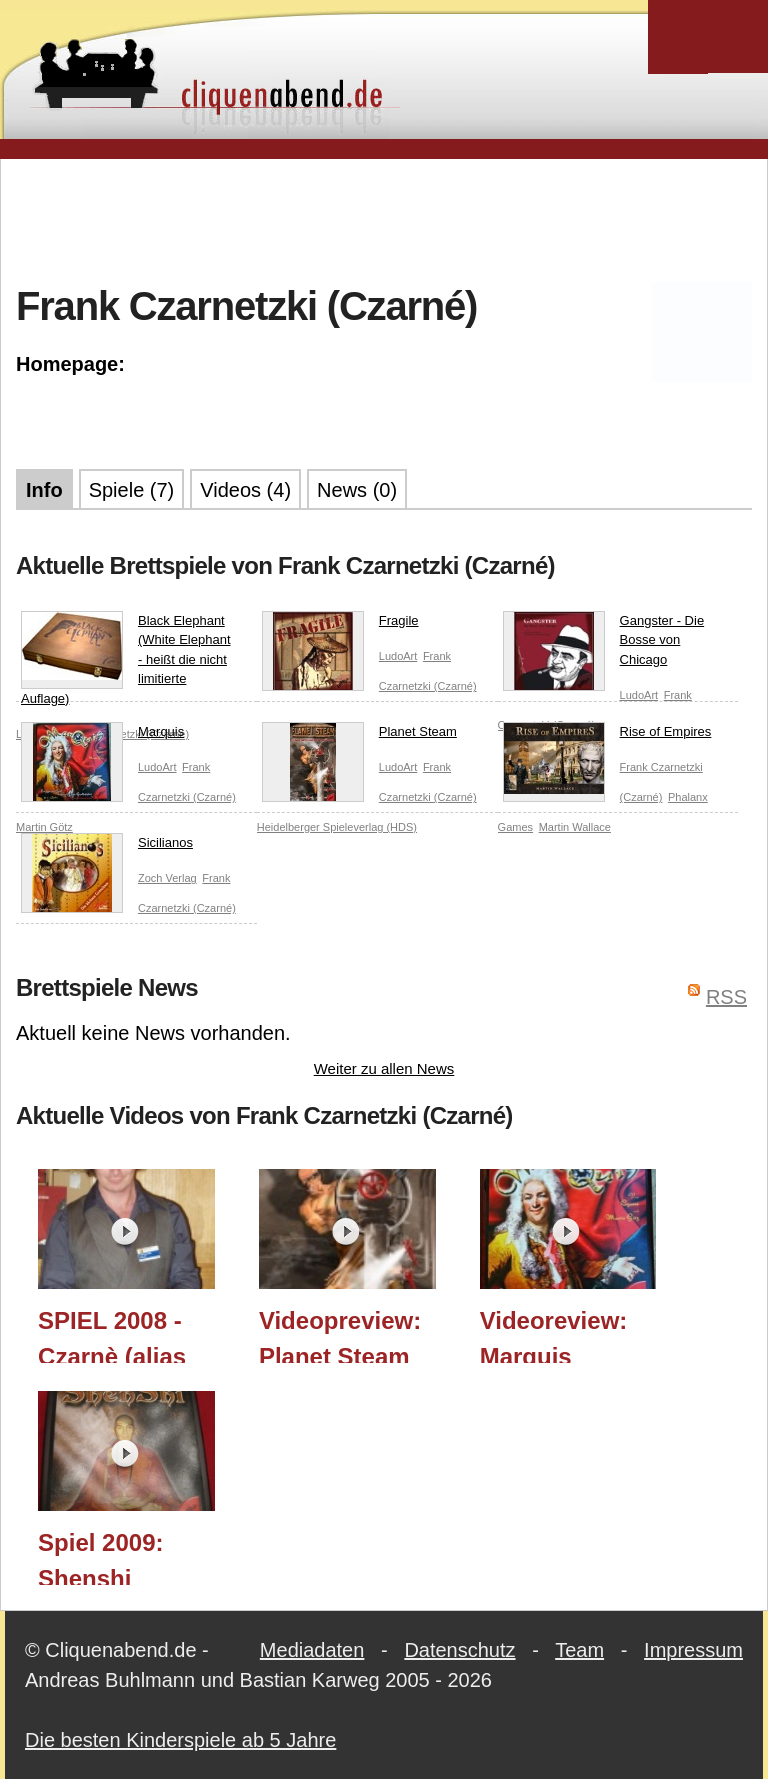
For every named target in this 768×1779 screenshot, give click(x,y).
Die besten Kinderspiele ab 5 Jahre (180, 1740)
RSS (726, 997)
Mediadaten (312, 1650)
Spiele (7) (132, 490)
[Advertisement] (384, 219)
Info (44, 490)
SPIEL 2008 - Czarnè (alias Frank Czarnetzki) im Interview (119, 1335)
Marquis (102, 736)
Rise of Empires (607, 736)
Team (579, 1650)
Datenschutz (459, 1650)
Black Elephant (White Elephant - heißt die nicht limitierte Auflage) (126, 658)
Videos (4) (245, 490)
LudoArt (398, 656)
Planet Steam (359, 736)
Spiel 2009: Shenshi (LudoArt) (100, 1557)
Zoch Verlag (167, 878)
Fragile (340, 625)
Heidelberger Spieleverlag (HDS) (337, 827)
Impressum (693, 1650)
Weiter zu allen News (384, 1068)
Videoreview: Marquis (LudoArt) (554, 1335)
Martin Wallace (575, 827)
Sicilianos (107, 847)
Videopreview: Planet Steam (340, 1335)
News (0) (357, 490)
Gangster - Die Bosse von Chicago (604, 644)
